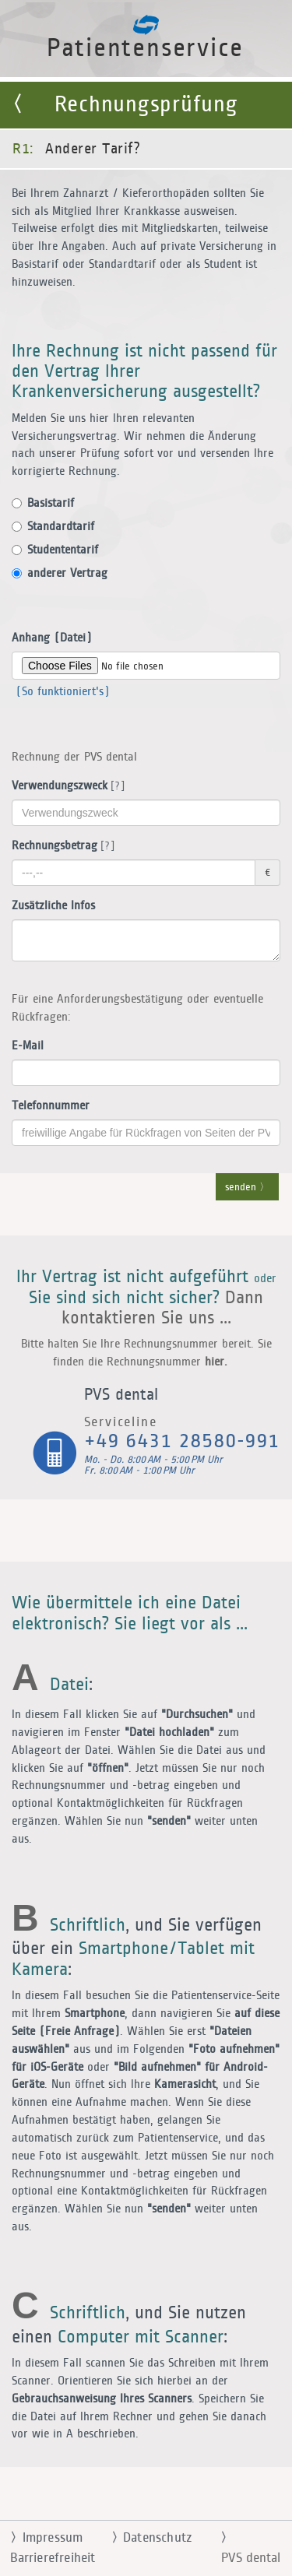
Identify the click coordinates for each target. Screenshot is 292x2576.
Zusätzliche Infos (53, 905)
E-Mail (28, 1046)
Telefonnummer (51, 1105)
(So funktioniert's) (61, 691)
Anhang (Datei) (52, 638)
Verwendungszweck (65, 786)
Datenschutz (145, 2538)
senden (247, 1188)
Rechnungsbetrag (60, 846)
